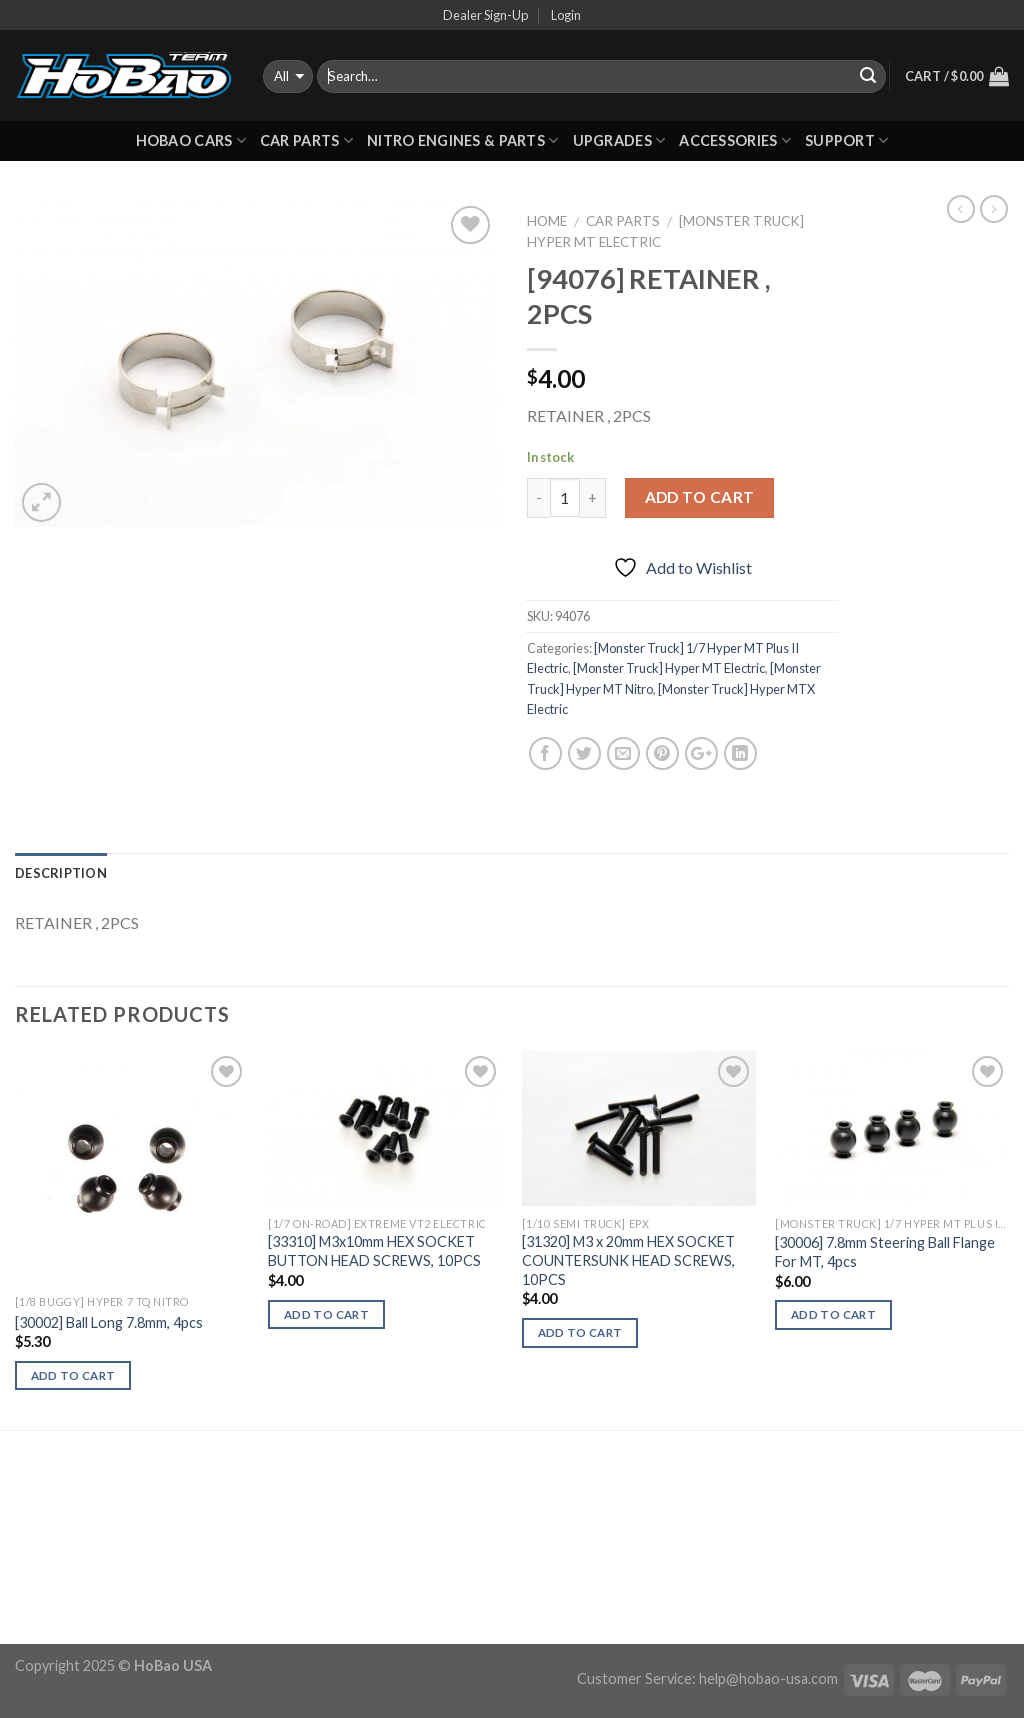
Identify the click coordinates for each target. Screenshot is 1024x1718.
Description (61, 873)
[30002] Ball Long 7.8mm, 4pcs (109, 1322)
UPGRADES (619, 140)
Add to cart (700, 497)
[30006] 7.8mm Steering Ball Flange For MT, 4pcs (885, 1252)
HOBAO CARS (191, 140)
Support (847, 140)
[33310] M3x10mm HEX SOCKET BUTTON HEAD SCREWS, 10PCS (374, 1251)
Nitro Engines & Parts (463, 140)
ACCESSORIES (735, 140)
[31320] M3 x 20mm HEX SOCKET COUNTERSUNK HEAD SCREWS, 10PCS (628, 1260)
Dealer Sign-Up (485, 15)
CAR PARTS (306, 140)
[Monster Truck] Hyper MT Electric (669, 668)
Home (547, 221)
